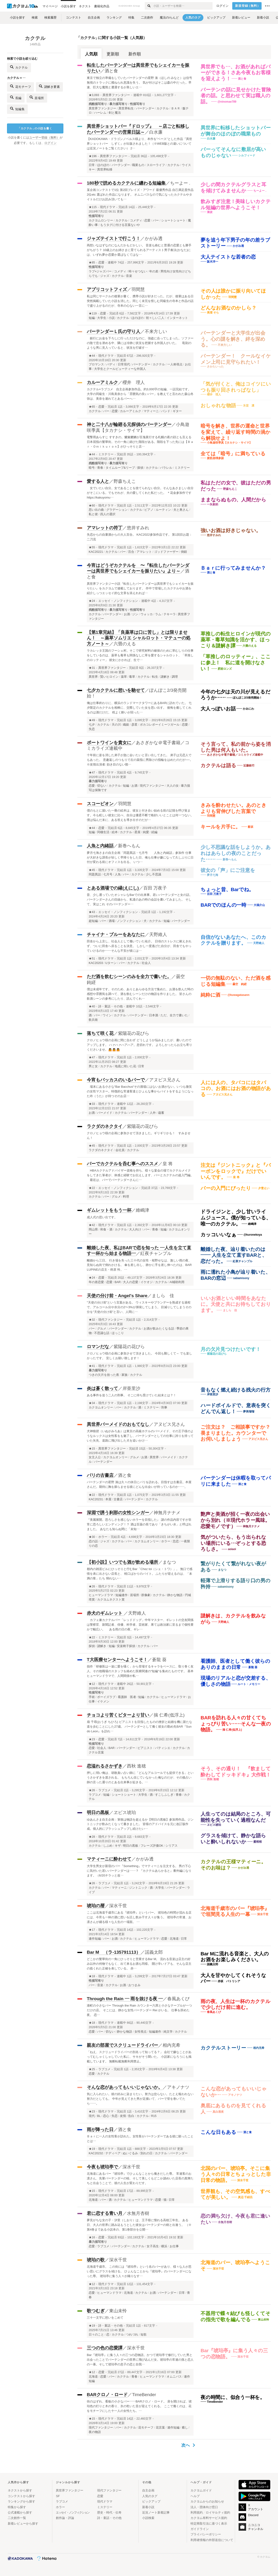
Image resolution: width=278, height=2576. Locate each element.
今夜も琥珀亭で (102, 2166)
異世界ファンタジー (116, 95)
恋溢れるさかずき (104, 1766)
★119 (93, 313)
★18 (92, 1976)
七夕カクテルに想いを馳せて (116, 690)
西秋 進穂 (136, 1766)
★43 (92, 912)
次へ (188, 2445)
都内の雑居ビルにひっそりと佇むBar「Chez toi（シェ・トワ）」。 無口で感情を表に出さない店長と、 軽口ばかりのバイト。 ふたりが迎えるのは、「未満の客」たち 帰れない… (139, 1573)
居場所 (37, 97)
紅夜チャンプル (155, 1253)
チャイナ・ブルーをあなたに (116, 934)
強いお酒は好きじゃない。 (231, 530)
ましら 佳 (163, 1295)
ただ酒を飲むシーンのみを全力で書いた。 (129, 976)
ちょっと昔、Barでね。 (227, 889)
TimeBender (144, 2394)
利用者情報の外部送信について (211, 2540)
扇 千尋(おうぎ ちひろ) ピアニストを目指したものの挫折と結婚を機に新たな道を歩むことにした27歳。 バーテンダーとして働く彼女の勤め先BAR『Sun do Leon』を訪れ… (139, 1726)
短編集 (17, 108)
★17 (92, 1929)
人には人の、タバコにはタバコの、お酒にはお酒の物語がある (236, 1088)
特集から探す (17, 2507)
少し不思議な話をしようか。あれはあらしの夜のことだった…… (236, 853)
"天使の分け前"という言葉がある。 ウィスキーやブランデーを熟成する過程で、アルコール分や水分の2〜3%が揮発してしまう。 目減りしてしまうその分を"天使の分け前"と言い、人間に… (139, 1307)
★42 (92, 1225)
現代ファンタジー (110, 1319)
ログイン (222, 6)
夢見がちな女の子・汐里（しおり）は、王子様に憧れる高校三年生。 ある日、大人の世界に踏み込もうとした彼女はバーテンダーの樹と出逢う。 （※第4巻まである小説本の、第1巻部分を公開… (139, 2224)
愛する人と (98, 481)
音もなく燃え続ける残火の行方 (235, 1389)
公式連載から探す (20, 2512)
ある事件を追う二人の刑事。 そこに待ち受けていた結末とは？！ (131, 1395)
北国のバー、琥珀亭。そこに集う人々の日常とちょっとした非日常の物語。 (236, 2174)
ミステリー (106, 454)
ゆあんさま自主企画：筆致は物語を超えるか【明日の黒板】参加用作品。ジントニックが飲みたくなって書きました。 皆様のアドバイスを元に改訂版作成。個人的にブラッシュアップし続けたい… (140, 1824)
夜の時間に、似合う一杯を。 (233, 2397)
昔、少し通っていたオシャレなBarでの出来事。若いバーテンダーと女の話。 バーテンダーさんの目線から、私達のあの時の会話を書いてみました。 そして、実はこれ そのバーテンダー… (139, 899)
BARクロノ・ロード (107, 2394)
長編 (16, 97)
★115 (93, 207)
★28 (92, 1836)
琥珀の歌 (96, 2259)
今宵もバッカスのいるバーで (116, 1079)
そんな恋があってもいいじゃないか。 (125, 2087)
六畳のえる (125, 643)
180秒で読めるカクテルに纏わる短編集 (126, 183)
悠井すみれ (138, 527)
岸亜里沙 (131, 1388)
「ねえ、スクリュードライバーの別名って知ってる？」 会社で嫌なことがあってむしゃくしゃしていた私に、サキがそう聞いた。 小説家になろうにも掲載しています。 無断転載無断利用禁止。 (139, 2056)
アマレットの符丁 (104, 527)
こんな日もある (218, 2132)
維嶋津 (142, 1210)
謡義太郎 (154, 1952)
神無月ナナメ (167, 1512)
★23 (92, 1739)
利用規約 (196, 2512)
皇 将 (168, 1163)
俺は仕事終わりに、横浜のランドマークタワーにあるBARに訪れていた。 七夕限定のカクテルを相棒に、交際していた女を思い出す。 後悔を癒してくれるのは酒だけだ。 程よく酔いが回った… (139, 707)
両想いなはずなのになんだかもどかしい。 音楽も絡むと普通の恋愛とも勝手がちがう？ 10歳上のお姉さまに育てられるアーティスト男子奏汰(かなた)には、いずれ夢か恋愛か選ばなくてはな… (139, 250)
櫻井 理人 (133, 382)
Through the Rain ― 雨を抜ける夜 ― (125, 1998)
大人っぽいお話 (218, 708)
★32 (92, 1319)
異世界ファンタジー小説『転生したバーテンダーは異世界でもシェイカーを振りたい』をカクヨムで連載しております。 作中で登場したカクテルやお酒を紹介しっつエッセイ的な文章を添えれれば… (140, 588)
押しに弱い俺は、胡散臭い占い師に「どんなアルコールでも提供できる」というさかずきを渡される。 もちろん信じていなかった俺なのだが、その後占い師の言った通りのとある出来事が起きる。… (140, 1777)
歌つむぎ (96, 2310)
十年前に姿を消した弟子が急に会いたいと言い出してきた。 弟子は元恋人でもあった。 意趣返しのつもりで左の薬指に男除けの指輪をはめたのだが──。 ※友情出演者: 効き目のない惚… (140, 759)
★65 (92, 406)
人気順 (91, 54)
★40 (92, 1006)
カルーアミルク (102, 382)
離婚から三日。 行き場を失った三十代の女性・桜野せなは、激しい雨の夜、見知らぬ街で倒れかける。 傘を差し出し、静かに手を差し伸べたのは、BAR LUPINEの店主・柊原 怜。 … (139, 1265)
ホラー (102, 1537)
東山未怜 (118, 2310)
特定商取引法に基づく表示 (208, 2523)
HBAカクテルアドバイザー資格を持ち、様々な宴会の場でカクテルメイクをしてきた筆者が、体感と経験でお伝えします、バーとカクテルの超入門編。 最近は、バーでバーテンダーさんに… (140, 1175)
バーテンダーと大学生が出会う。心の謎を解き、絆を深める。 (233, 339)
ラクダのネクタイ (104, 1126)
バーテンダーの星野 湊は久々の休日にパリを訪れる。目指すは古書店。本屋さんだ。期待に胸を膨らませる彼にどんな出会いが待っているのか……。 (139, 1484)
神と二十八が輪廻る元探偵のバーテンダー (129, 424)
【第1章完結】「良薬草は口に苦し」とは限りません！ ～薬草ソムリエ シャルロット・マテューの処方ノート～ (138, 638)
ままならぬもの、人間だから (233, 499)
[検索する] (149, 6)
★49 (92, 720)
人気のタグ (149, 2496)
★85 (92, 262)
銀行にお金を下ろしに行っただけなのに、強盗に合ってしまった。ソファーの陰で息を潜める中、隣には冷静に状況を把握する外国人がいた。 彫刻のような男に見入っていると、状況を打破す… (140, 343)
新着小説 (148, 2507)
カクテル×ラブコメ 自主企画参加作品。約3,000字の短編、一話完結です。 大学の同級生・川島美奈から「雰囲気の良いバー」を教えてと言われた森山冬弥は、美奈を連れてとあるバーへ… (140, 393)
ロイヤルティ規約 (218, 2512)
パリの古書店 (100, 1475)
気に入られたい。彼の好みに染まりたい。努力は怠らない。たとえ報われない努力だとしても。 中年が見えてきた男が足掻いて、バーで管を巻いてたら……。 (140, 2098)
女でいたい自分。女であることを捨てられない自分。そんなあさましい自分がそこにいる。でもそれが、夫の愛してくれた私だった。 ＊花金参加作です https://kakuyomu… (140, 492)
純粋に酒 (210, 995)
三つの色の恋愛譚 (104, 2347)
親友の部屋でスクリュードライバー (122, 2045)
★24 (92, 601)
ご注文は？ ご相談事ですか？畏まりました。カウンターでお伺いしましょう (235, 1433)
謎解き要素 (49, 86)
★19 (92, 2149)
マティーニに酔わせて (109, 1859)
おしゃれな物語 (218, 405)
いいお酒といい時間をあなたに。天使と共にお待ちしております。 (236, 1304)
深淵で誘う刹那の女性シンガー (118, 1512)
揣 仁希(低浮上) (169, 1715)
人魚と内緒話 (100, 845)
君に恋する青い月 (104, 2213)
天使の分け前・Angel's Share (117, 1295)
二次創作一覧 (17, 2518)
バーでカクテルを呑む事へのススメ (122, 1163)
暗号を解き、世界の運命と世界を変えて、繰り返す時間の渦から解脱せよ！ (235, 432)
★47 (92, 772)
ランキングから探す (21, 2501)
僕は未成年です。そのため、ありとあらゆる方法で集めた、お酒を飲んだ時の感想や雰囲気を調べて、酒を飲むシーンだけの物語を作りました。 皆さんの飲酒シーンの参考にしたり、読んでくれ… (140, 993)
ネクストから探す (20, 2490)
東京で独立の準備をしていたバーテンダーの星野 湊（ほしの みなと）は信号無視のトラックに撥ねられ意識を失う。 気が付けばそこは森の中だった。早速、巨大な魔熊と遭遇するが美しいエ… (139, 82)
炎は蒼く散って (102, 1388)
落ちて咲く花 (100, 1033)
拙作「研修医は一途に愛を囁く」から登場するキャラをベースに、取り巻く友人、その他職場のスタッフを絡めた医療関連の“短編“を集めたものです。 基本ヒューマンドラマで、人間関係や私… (140, 1671)
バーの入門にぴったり (226, 1188)
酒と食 (111, 70)
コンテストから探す (21, 2496)
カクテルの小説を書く (35, 129)
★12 (92, 1684)
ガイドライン (199, 2529)
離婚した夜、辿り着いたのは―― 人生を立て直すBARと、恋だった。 (234, 1255)
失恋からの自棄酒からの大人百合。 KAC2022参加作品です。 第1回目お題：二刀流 (139, 537)
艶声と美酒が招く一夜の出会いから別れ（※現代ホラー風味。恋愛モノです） (235, 1520)
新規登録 (248, 6)
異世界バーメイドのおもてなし (118, 1424)
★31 (92, 667)
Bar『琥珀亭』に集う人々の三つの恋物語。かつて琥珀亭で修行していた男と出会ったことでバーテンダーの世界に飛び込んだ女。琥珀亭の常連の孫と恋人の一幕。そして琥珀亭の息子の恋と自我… (140, 2359)
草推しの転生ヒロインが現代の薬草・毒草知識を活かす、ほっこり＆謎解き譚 (236, 639)
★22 (92, 1188)
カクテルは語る (218, 765)
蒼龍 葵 (159, 1659)
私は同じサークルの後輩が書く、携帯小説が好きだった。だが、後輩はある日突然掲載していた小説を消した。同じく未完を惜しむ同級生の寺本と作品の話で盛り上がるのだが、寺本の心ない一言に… (140, 300)
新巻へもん (129, 845)
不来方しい (156, 331)
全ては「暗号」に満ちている (233, 453)
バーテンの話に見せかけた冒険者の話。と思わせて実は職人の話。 (236, 95)
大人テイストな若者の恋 (228, 256)
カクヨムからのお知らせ (207, 2501)
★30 (92, 1537)
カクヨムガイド (201, 2490)
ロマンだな (98, 1346)
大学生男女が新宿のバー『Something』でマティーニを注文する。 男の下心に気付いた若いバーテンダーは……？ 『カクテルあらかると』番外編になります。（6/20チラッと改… (139, 1870)
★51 (92, 958)
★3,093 (94, 95)
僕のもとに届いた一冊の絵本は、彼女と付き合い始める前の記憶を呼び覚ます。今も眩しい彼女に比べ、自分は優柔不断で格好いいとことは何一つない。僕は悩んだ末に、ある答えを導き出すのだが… (140, 815)
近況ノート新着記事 (156, 2512)
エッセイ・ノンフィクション (118, 601)
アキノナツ (178, 2087)
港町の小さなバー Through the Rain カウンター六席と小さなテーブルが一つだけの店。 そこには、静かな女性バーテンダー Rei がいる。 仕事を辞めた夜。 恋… (139, 2010)
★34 (92, 1403)
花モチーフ (20, 86)
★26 (92, 1586)
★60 (92, 505)
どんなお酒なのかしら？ (228, 307)
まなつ (169, 1562)
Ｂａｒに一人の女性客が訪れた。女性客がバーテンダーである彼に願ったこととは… (140, 2139)
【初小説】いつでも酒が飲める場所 (122, 1562)
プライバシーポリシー (205, 2534)
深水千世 (118, 1905)
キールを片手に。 (220, 826)
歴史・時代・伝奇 (109, 2512)
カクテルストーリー (223, 2047)
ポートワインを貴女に (109, 742)
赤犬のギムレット (105, 1613)
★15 (92, 1448)
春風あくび (178, 1998)
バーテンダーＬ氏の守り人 (113, 331)
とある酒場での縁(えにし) (113, 888)
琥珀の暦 (96, 1905)
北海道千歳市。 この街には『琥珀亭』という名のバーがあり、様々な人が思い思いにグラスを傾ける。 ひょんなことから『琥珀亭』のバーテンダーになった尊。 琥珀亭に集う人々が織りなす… (139, 2271)
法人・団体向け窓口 (204, 2507)
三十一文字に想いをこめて (105, 2317)
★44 (92, 355)
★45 (92, 870)
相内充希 (171, 2045)
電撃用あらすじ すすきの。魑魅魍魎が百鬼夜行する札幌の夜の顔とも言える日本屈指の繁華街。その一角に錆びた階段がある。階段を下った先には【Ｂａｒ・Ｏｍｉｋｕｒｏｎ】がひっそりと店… (140, 441)
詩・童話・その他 (110, 1006)
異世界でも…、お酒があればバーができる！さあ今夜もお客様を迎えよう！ (236, 72)
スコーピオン (100, 803)
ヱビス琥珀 (125, 1812)
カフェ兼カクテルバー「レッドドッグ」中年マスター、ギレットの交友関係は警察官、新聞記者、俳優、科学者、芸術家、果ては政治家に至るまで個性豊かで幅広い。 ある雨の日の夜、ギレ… (140, 1624)
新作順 (134, 54)
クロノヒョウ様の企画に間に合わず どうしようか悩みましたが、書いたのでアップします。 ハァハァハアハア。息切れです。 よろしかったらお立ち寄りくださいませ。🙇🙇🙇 (139, 1044)
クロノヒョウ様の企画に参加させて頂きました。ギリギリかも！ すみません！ (138, 1135)
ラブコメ (104, 1790)
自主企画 (148, 2490)
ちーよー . (180, 183)
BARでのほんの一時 (223, 905)
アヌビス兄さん (164, 1079)
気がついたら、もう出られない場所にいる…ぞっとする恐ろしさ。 (233, 1543)
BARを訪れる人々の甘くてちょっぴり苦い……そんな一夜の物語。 (236, 1723)
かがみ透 (154, 238)
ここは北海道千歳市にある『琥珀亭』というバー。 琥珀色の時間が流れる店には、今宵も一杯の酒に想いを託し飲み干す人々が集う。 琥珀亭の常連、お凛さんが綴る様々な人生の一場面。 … (139, 1917)
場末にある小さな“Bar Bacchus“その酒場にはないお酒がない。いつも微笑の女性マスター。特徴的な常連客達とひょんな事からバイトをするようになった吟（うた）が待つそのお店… (140, 1091)
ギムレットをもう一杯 (109, 1210)
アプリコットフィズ (107, 289)
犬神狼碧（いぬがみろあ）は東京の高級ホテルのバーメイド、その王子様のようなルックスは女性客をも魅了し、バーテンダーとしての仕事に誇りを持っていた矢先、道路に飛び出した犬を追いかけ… (140, 1435)
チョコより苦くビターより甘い (118, 1715)
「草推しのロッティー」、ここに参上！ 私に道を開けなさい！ (236, 662)
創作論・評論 (65, 2518)
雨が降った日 (100, 2129)
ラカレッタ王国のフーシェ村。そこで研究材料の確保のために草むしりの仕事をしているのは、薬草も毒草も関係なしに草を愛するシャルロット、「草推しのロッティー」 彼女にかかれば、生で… (140, 655)
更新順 (113, 54)
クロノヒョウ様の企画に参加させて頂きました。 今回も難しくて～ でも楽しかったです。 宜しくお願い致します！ (139, 1356)
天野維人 (158, 934)
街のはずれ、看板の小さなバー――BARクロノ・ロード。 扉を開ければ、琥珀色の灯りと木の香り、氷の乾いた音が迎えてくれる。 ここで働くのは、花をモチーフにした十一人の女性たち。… (139, 2406)
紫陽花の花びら (133, 1033)
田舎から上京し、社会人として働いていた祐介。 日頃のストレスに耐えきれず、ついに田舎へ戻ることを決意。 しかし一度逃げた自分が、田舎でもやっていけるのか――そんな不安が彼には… (139, 946)
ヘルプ (195, 2496)
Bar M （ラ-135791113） (114, 1952)
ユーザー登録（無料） (44, 137)
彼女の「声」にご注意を (228, 870)
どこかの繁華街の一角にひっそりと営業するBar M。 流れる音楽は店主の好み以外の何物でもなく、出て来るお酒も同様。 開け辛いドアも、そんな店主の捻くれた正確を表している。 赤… (139, 1963)
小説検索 (148, 2518)
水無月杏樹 (138, 2213)
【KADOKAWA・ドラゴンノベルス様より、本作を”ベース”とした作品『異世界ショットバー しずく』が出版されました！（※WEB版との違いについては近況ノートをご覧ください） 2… (139, 143)
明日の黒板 (98, 1812)
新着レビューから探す (23, 2523)
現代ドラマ (107, 207)
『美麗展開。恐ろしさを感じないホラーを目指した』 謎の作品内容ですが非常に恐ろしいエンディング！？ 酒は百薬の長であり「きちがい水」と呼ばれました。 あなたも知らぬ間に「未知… (139, 1524)
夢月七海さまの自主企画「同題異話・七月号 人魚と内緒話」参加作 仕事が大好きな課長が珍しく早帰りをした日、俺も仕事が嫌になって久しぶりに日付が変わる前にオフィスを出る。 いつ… (140, 857)
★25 (92, 2069)
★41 (92, 1366)
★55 (92, 547)
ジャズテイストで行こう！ (113, 238)
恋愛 (101, 262)
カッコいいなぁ (218, 1234)
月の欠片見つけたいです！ (231, 1349)
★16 (92, 2237)
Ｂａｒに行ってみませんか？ (233, 568)
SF (58, 2496)
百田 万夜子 (155, 888)
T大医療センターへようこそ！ (117, 1659)
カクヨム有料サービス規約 (208, 2518)
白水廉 (156, 132)
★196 (93, 156)
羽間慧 (138, 289)
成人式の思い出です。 (102, 1217)
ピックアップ (151, 2501)
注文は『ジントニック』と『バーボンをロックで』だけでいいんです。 (236, 1171)
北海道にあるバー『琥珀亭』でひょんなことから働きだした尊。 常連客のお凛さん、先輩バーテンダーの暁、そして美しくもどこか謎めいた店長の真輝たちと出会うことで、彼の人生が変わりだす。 (140, 2178)
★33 (92, 1104)
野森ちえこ (125, 481)
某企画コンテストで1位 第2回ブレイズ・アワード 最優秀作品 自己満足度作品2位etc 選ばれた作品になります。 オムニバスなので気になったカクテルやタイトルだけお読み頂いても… (140, 194)
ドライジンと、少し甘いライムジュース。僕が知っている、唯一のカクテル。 (236, 1217)
